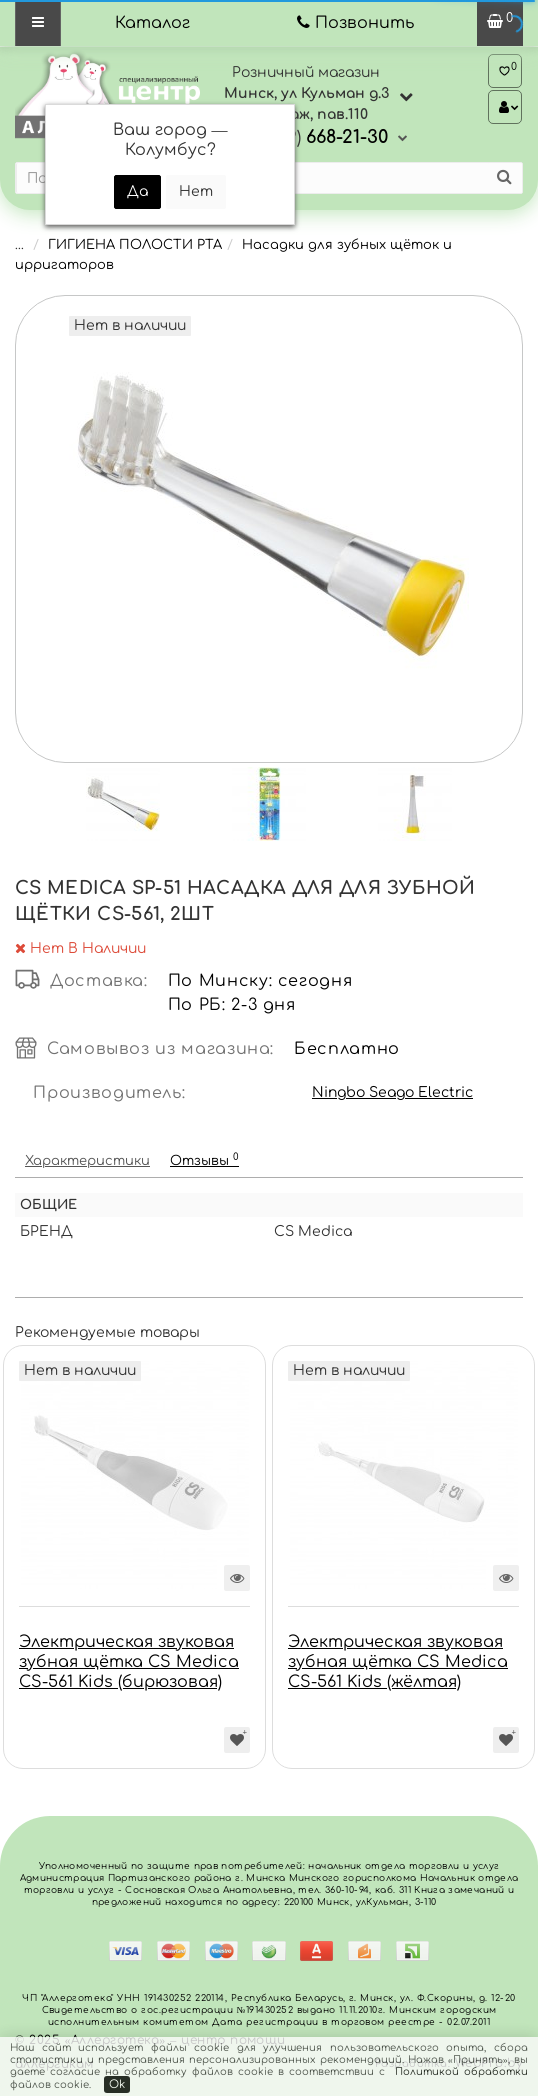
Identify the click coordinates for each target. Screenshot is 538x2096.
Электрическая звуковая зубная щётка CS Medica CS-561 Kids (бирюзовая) (129, 1662)
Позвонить (364, 23)
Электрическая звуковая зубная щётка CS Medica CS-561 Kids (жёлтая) (398, 1662)
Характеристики (87, 1161)
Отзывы (204, 1159)
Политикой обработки (461, 2071)
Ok (117, 2084)
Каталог (152, 23)
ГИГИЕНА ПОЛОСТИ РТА (135, 245)
